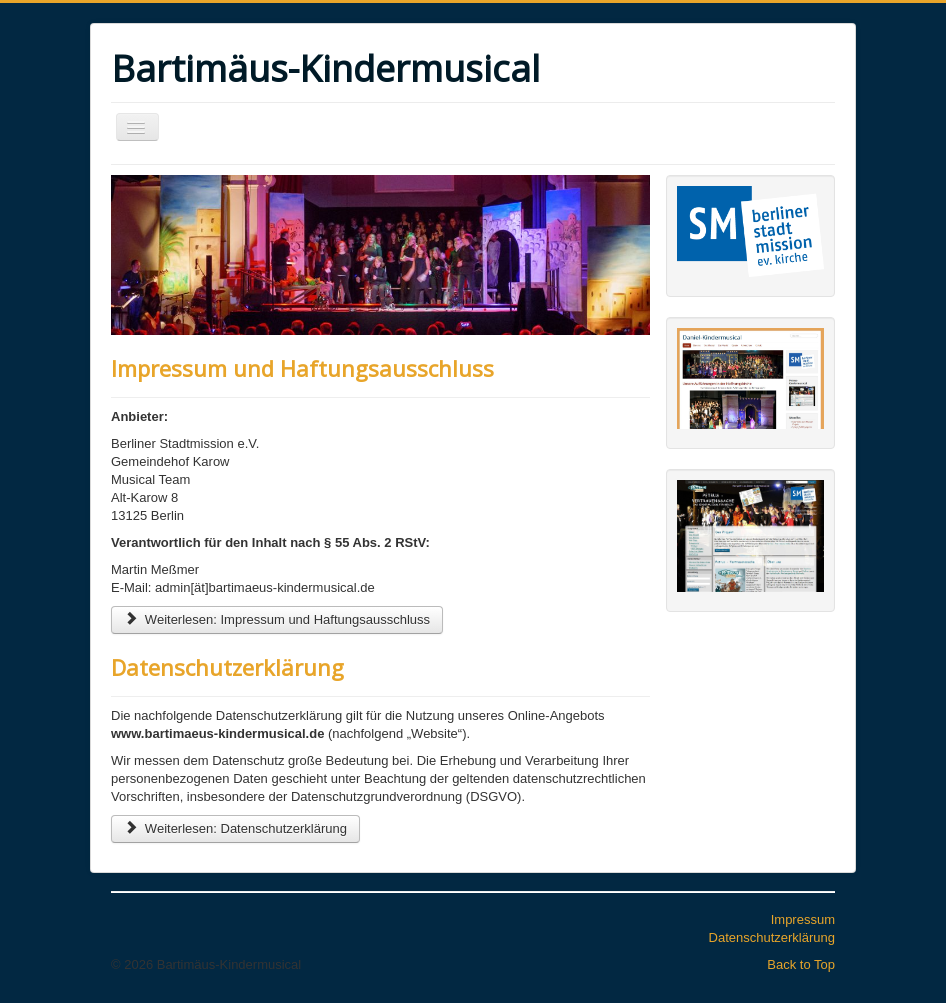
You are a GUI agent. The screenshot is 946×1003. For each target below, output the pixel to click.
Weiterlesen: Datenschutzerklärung (235, 828)
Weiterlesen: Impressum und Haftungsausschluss (277, 619)
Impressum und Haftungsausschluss (302, 368)
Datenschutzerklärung (227, 667)
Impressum (803, 919)
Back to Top (801, 964)
